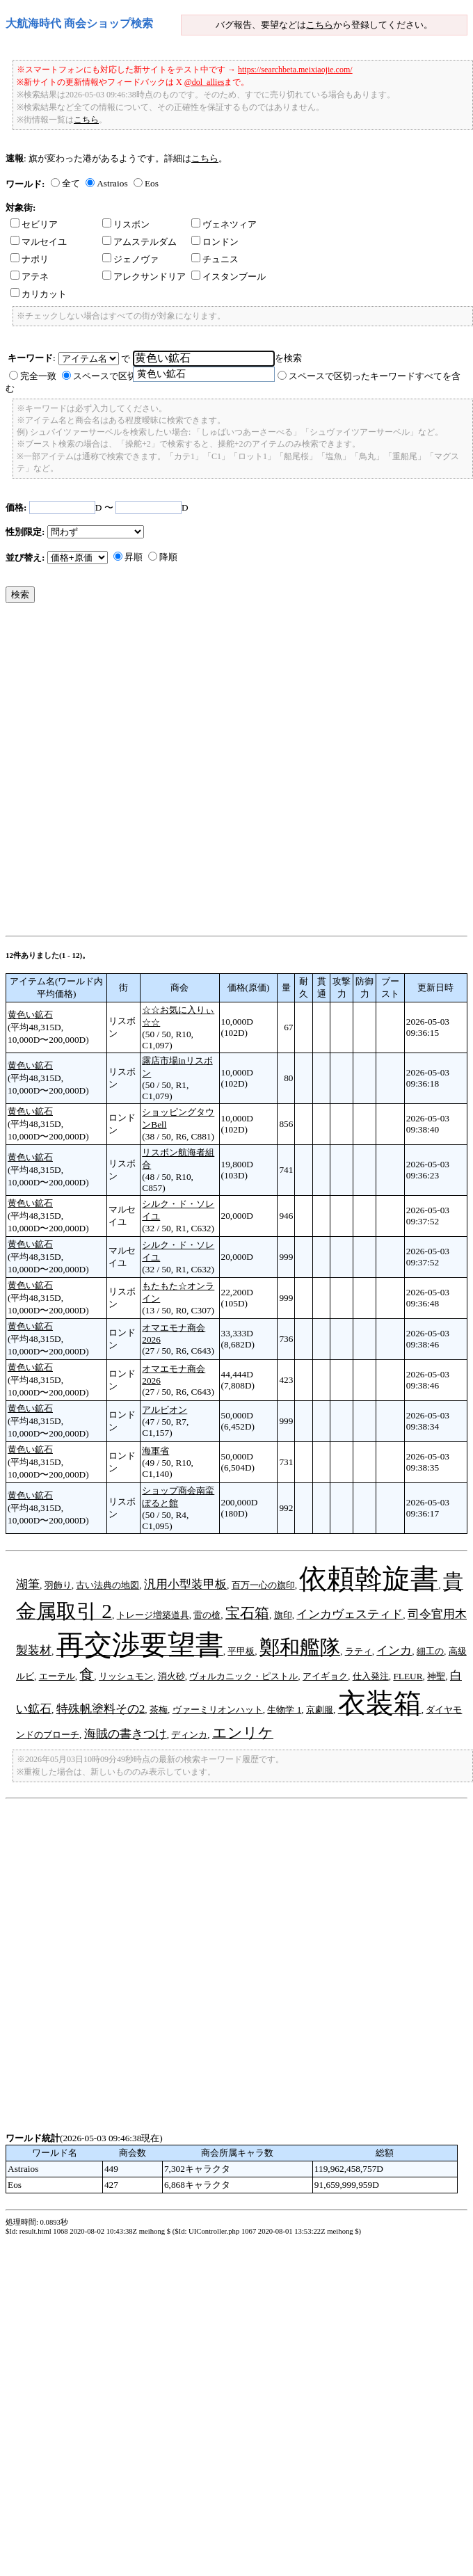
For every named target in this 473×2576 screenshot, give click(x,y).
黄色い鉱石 (30, 1014)
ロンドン (215, 242)
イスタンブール (228, 276)
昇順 (134, 557)
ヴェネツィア (224, 224)
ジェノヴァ (130, 259)
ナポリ (29, 259)
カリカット (38, 294)
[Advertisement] (158, 772)
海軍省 (155, 1451)
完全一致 (38, 376)
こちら (319, 24)
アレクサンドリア (144, 276)
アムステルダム (139, 242)
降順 (168, 557)
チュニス (215, 259)
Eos (152, 183)
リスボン (126, 224)
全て (71, 183)
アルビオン (164, 1410)
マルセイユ (38, 242)
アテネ (29, 276)
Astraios (112, 183)
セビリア (34, 224)
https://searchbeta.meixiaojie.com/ (295, 69)
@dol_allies (204, 82)
